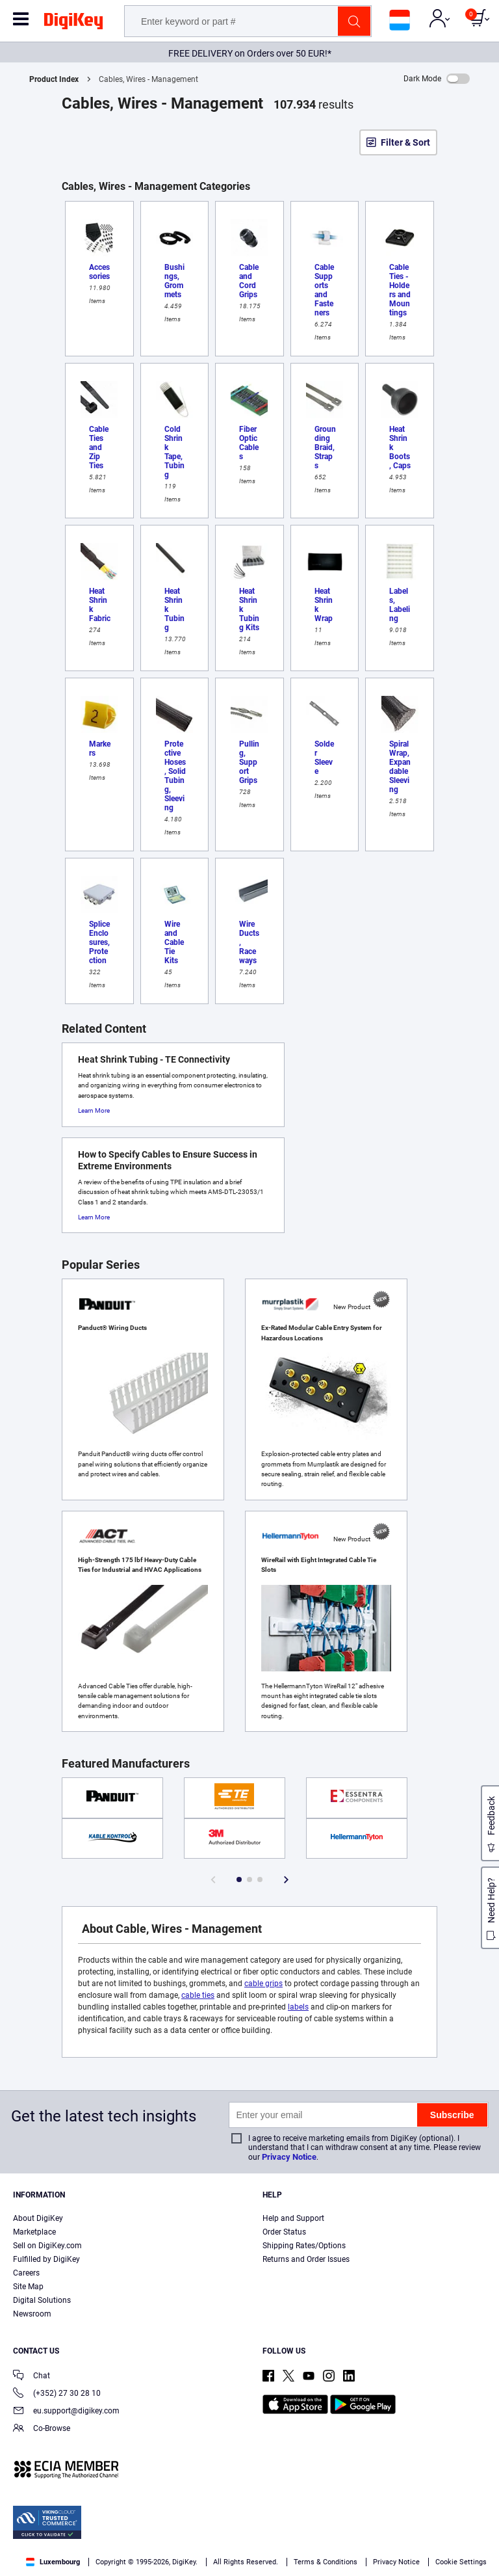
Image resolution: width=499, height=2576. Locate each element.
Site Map (28, 2286)
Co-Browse (41, 2429)
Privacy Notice (289, 2157)
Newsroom (32, 2313)
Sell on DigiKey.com (47, 2245)
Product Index (54, 79)
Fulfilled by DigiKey (46, 2259)
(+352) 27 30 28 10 (57, 2394)
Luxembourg (53, 2562)
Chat (31, 2376)
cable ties (197, 1995)
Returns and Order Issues (306, 2259)
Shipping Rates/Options (304, 2245)
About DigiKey (38, 2218)
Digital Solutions (42, 2300)
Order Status (284, 2232)
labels (298, 2007)
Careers (26, 2272)
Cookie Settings (461, 2562)
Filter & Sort (405, 142)
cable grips (263, 1983)
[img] (73, 23)
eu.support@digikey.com (66, 2412)
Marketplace (34, 2232)
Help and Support (293, 2218)
